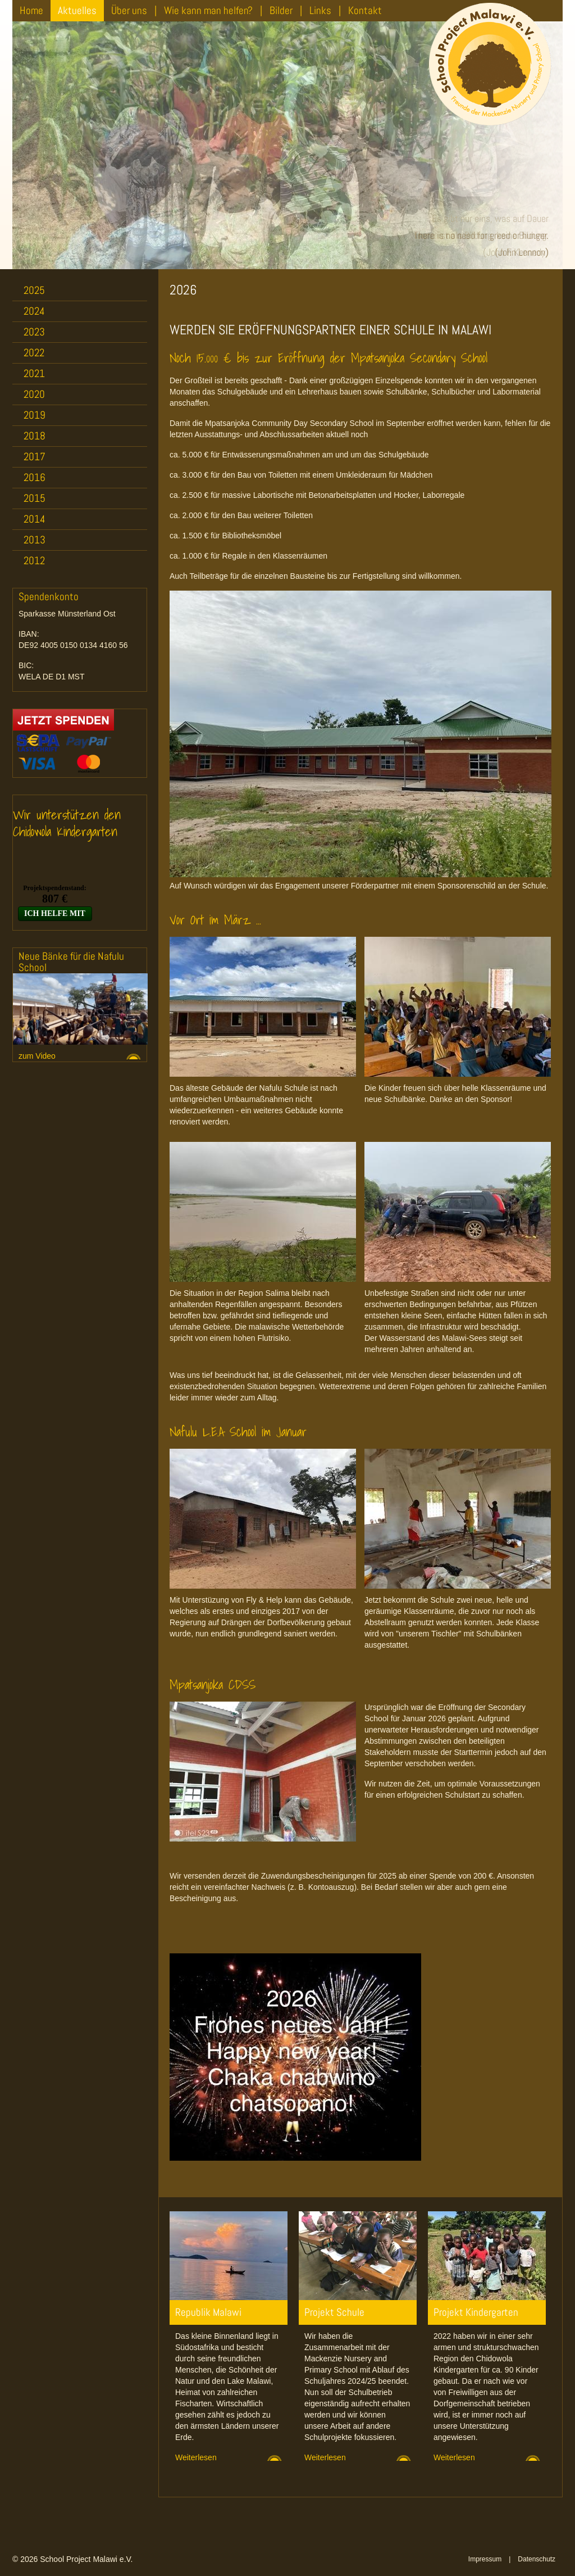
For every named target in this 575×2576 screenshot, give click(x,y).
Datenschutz (536, 2559)
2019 (34, 415)
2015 (34, 498)
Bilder (281, 10)
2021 (34, 373)
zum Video (37, 1055)
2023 (34, 332)
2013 (34, 540)
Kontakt (365, 10)
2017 (34, 457)
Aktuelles (77, 10)
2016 (34, 477)
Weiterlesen (196, 2457)
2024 (34, 311)
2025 (34, 290)
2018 (34, 436)
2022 (34, 353)
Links (320, 10)
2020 (34, 394)
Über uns (129, 10)
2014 (34, 519)
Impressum (484, 2559)
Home (31, 10)
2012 (34, 561)
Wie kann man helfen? (208, 10)
